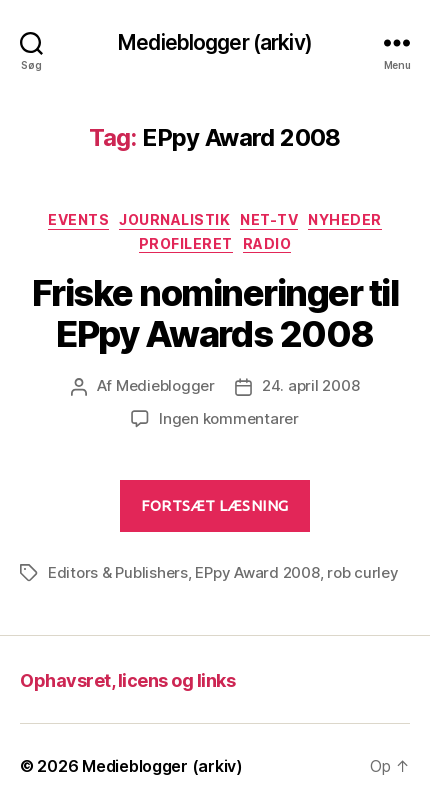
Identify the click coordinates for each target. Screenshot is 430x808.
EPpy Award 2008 (257, 572)
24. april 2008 (310, 385)
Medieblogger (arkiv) (215, 42)
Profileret (186, 243)
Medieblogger (165, 385)
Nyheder (345, 219)
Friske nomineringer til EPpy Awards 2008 (215, 313)
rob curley (362, 572)
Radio (267, 243)
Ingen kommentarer (229, 418)
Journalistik (174, 219)
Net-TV (269, 219)
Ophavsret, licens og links (127, 680)
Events (78, 219)
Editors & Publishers (118, 572)
